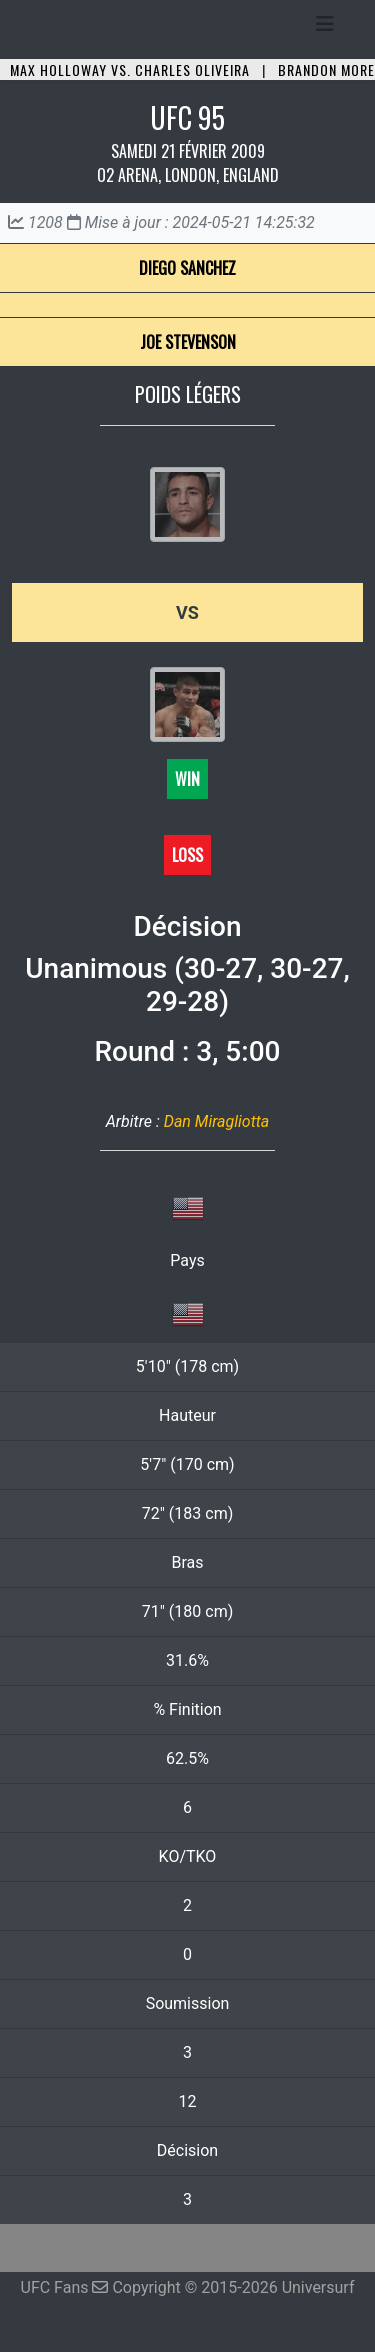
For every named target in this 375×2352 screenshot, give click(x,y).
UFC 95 (187, 117)
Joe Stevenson (188, 342)
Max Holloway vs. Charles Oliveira (130, 69)
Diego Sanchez (187, 268)
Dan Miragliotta (217, 1121)
